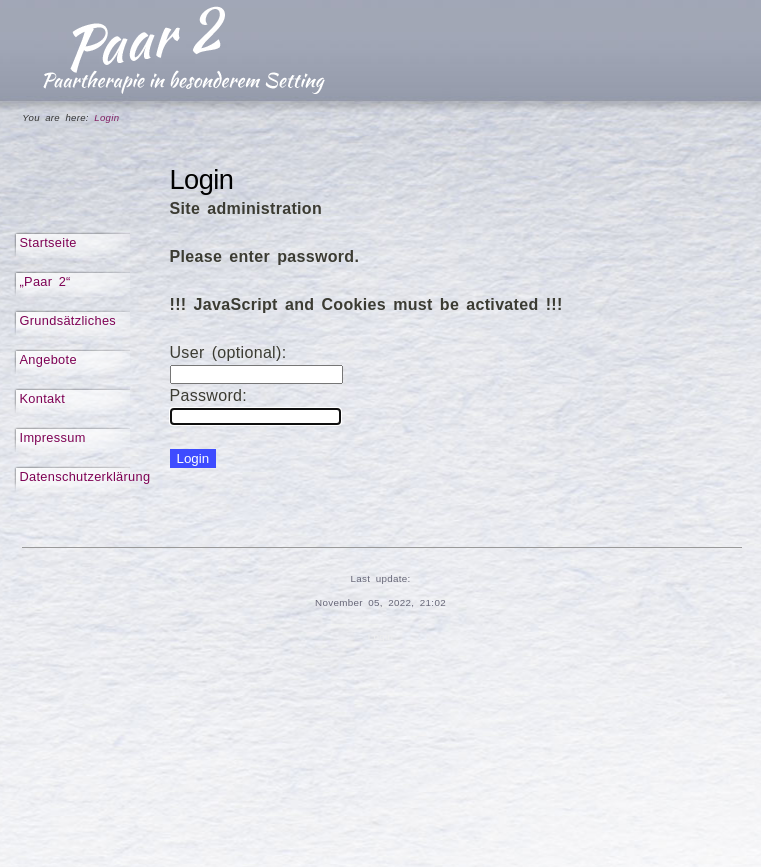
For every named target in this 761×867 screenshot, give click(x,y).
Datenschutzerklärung (85, 476)
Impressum (53, 437)
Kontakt (43, 398)
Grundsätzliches (68, 320)
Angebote (48, 359)
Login (381, 636)
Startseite (48, 242)
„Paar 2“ (45, 281)
